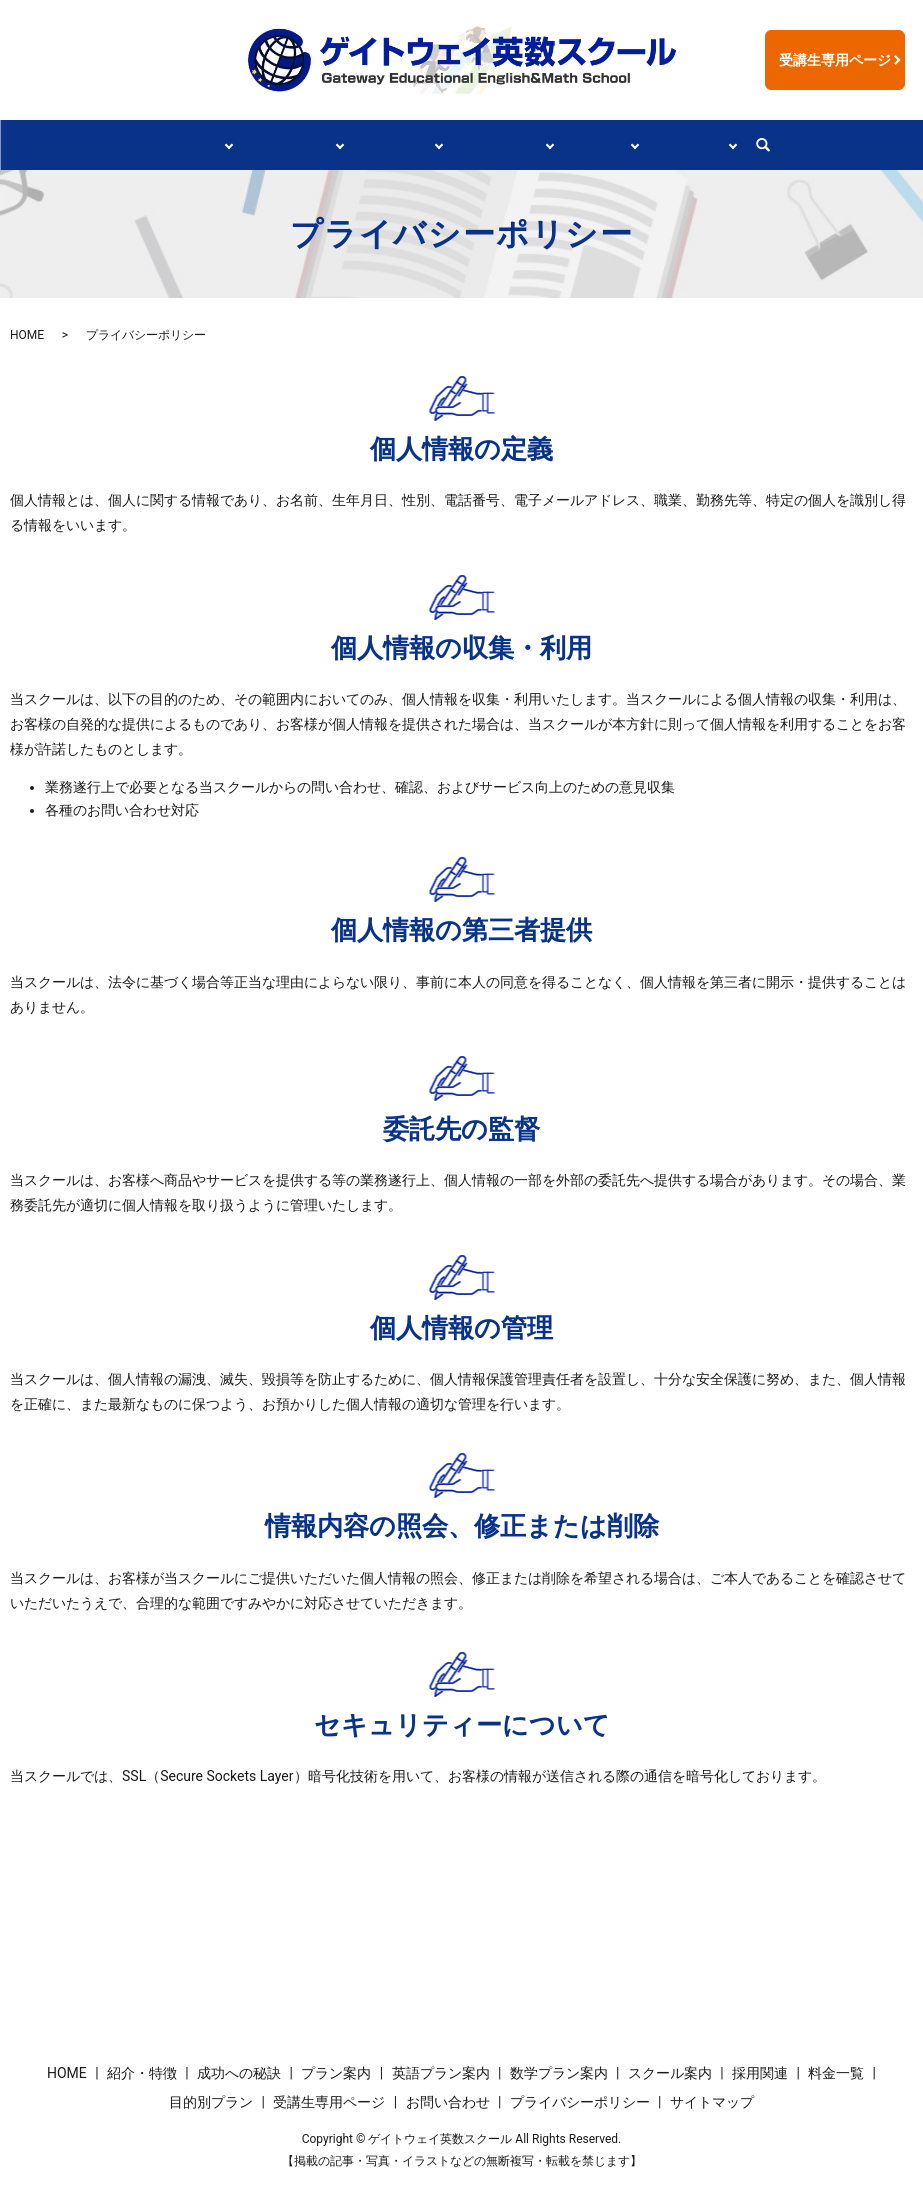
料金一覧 (836, 2071)
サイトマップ (712, 2101)
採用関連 (618, 144)
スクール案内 (509, 144)
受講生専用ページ (835, 60)
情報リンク (720, 144)
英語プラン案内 (441, 2071)
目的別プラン (211, 2101)
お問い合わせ (448, 2101)
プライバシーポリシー (580, 2101)
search (796, 145)
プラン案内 (393, 144)
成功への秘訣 (277, 144)
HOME (27, 334)
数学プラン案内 (559, 2071)
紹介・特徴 (161, 144)
